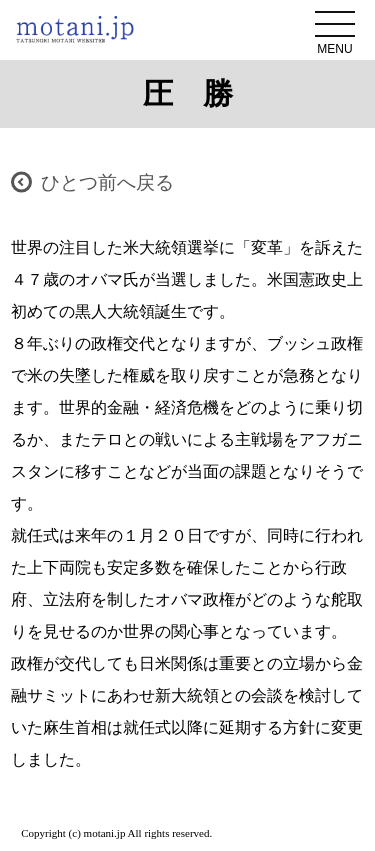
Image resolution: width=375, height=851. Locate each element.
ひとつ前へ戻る (107, 182)
